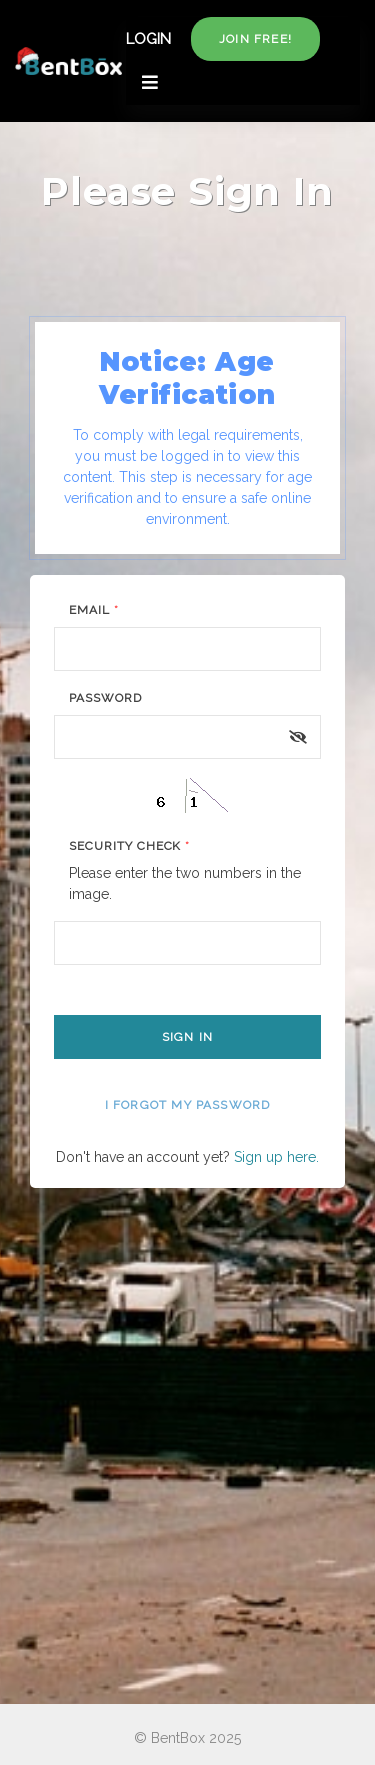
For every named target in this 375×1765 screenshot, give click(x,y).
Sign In (187, 1037)
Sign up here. (276, 1157)
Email (94, 610)
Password (105, 698)
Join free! (255, 39)
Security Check (129, 846)
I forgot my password (188, 1105)
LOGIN (148, 39)
